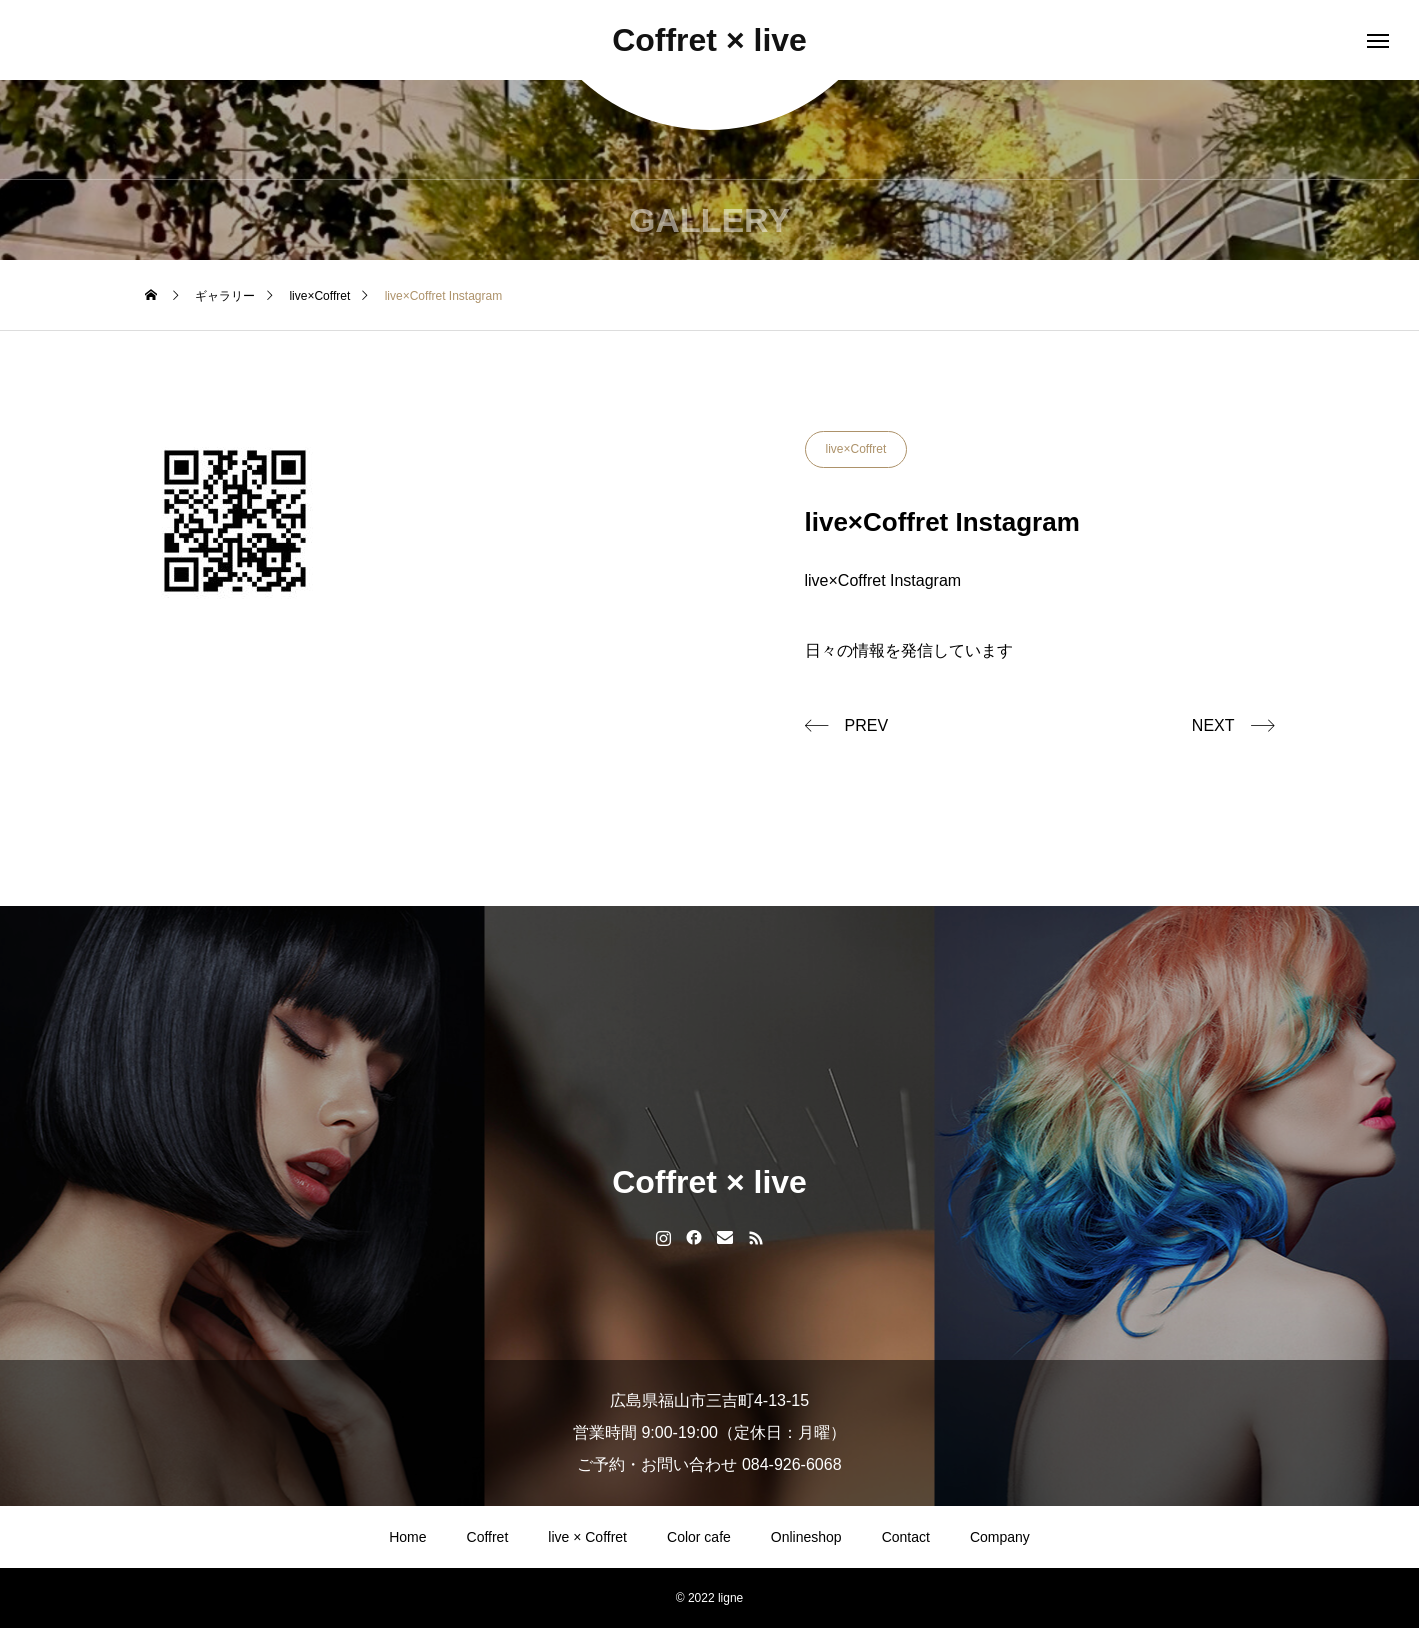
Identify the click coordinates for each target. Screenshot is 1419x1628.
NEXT (1213, 725)
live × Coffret (587, 1537)
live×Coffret (856, 449)
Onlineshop (806, 1537)
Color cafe (699, 1537)
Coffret (488, 1537)
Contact (906, 1537)
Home (407, 1537)
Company (1000, 1537)
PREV (867, 725)
